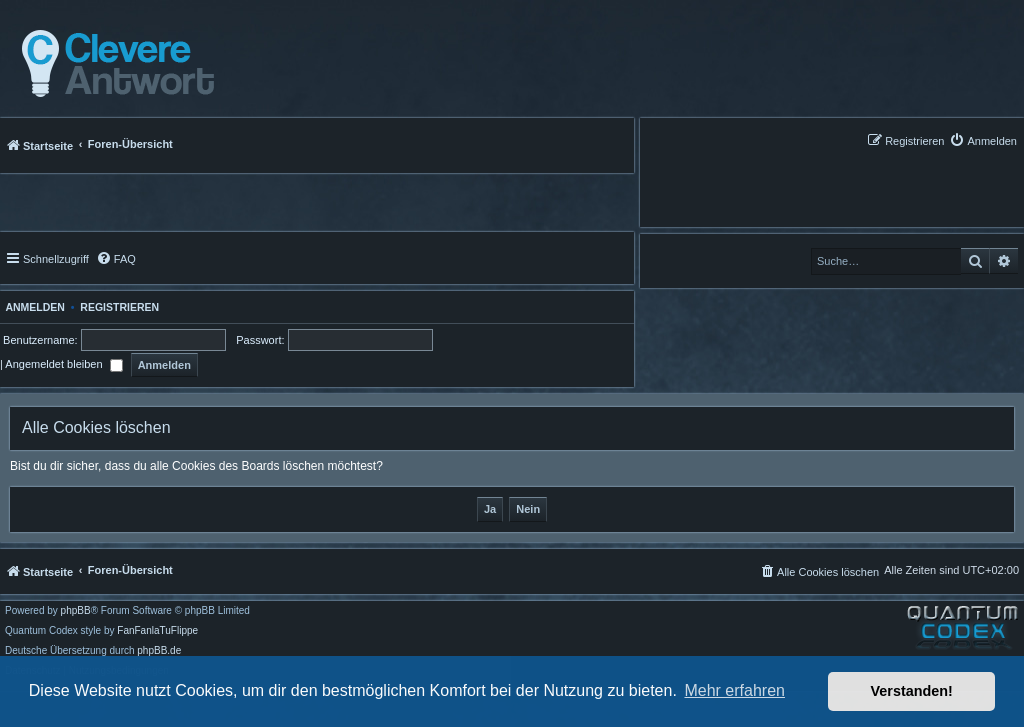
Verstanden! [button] (912, 691)
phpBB (76, 611)
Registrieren (119, 307)
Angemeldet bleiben (63, 364)
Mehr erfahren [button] (734, 690)
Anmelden (32, 307)
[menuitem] (983, 140)
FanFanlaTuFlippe (157, 631)
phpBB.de (159, 651)
